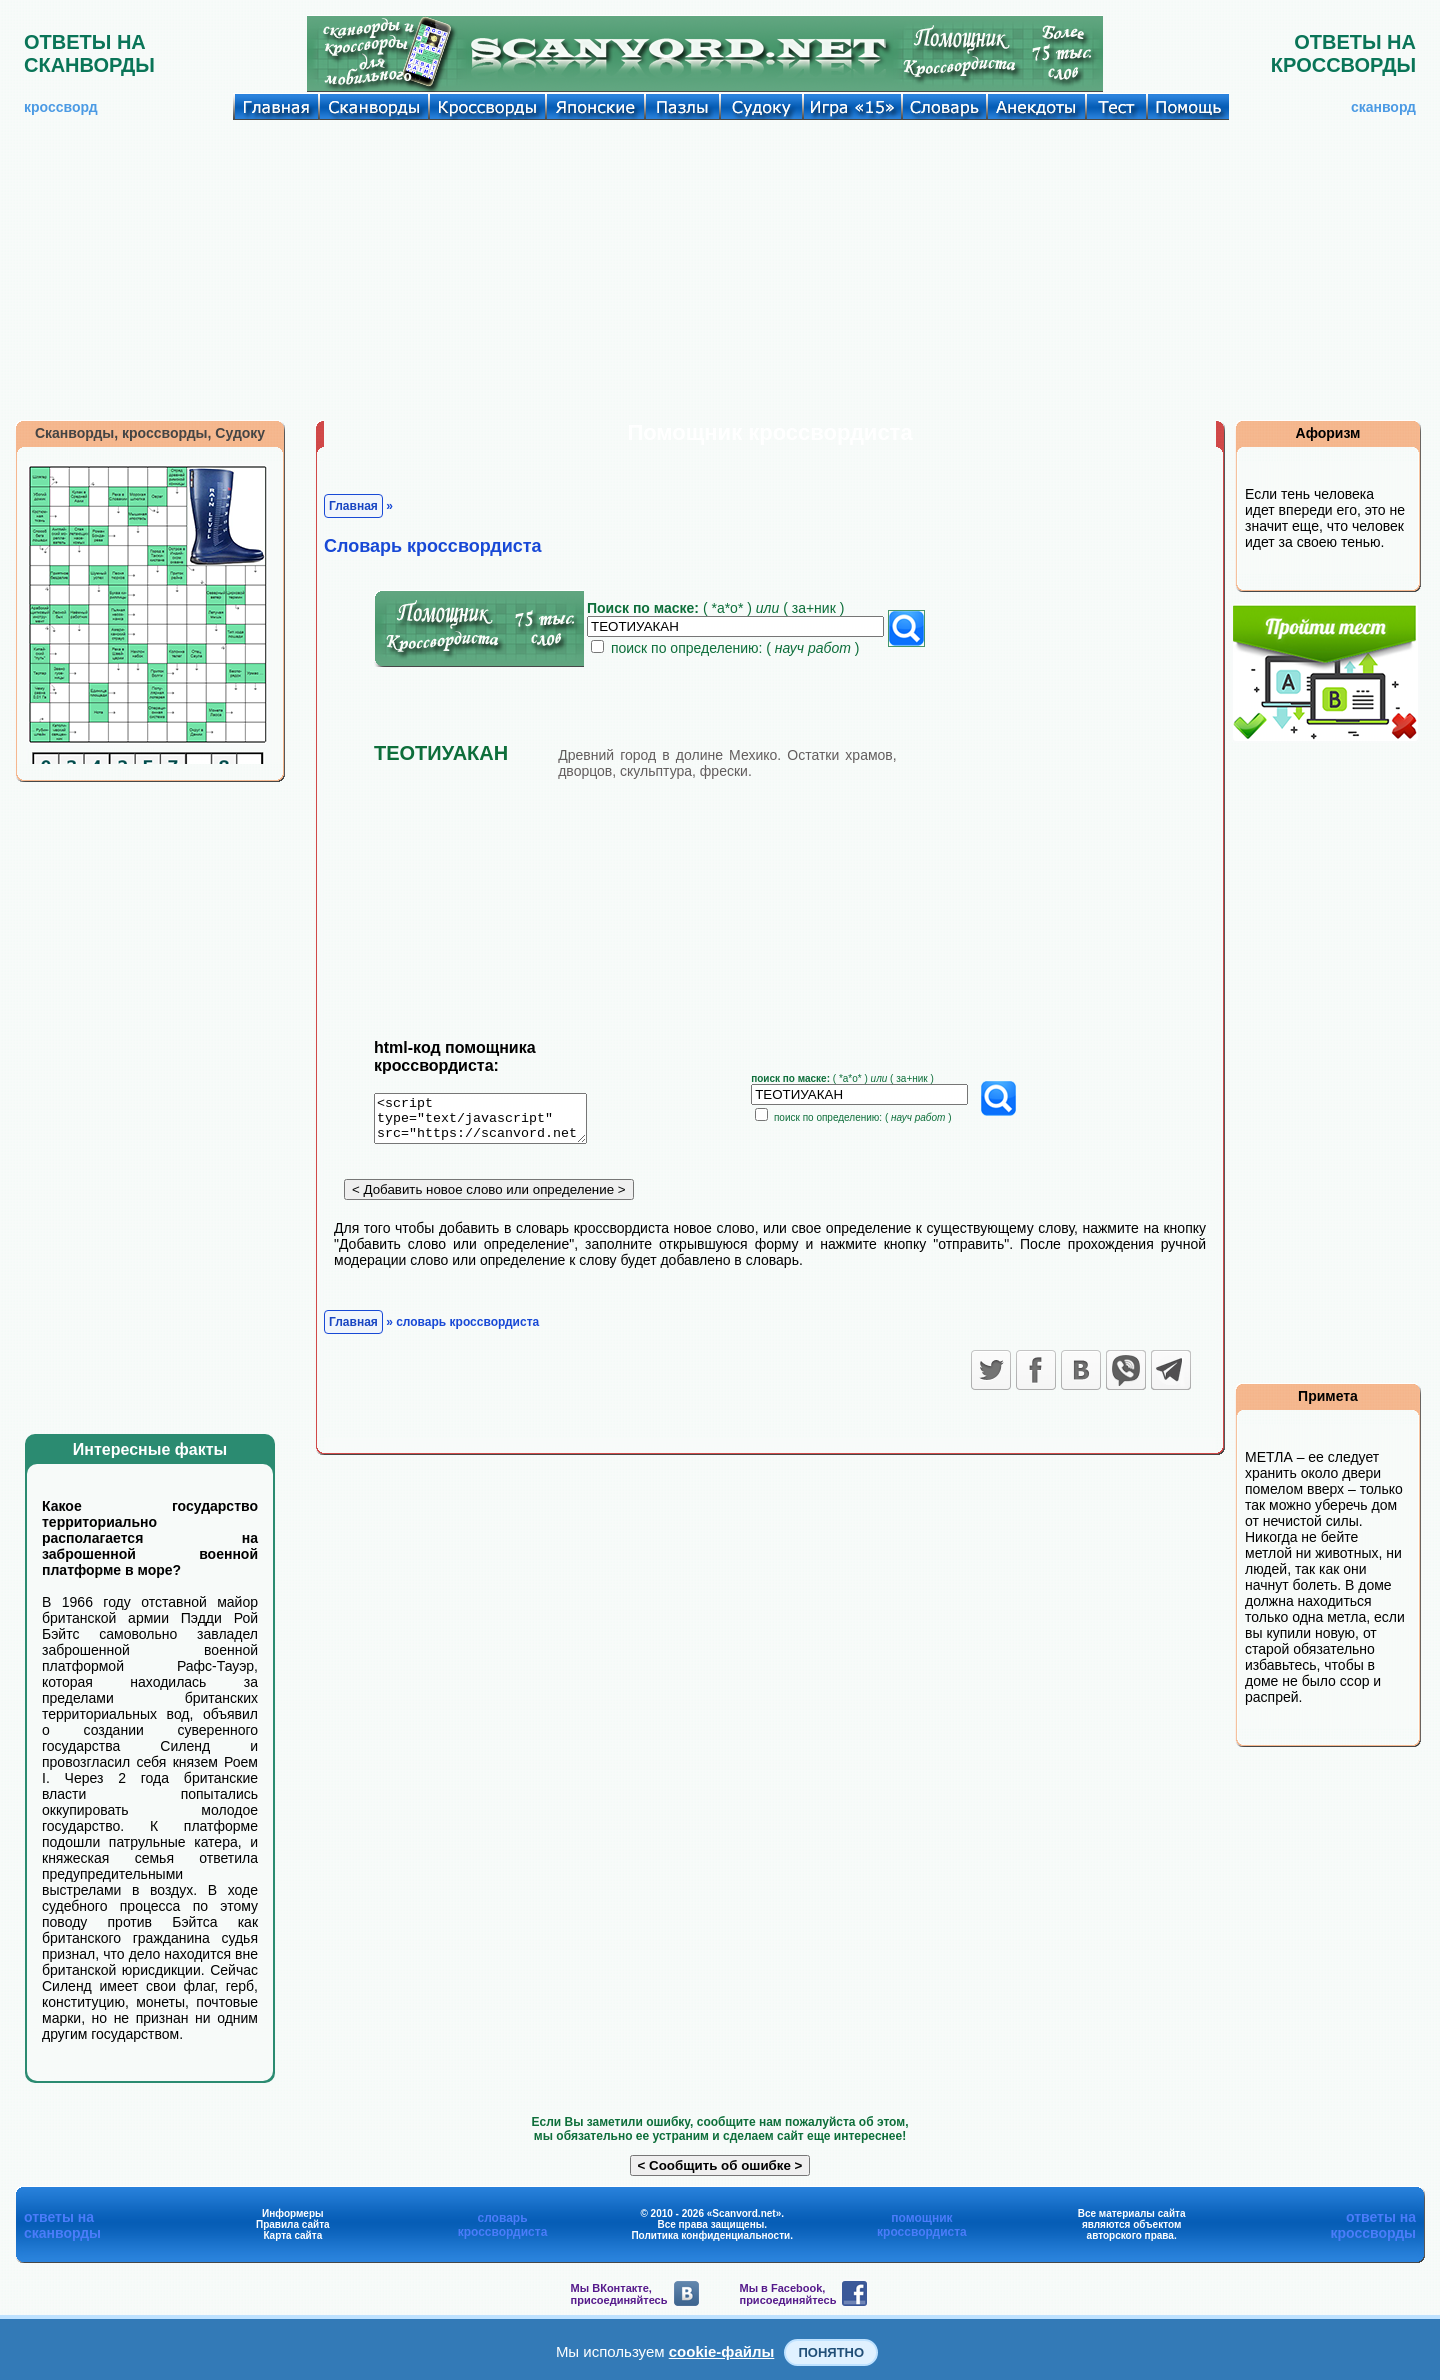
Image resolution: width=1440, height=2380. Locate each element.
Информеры (293, 2213)
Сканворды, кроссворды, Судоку (150, 433)
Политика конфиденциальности (710, 2235)
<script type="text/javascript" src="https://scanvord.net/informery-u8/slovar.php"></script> (492, 1122)
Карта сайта (292, 2235)
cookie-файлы (722, 2351)
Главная (353, 506)
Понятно (831, 2352)
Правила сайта (293, 2224)
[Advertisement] (720, 270)
